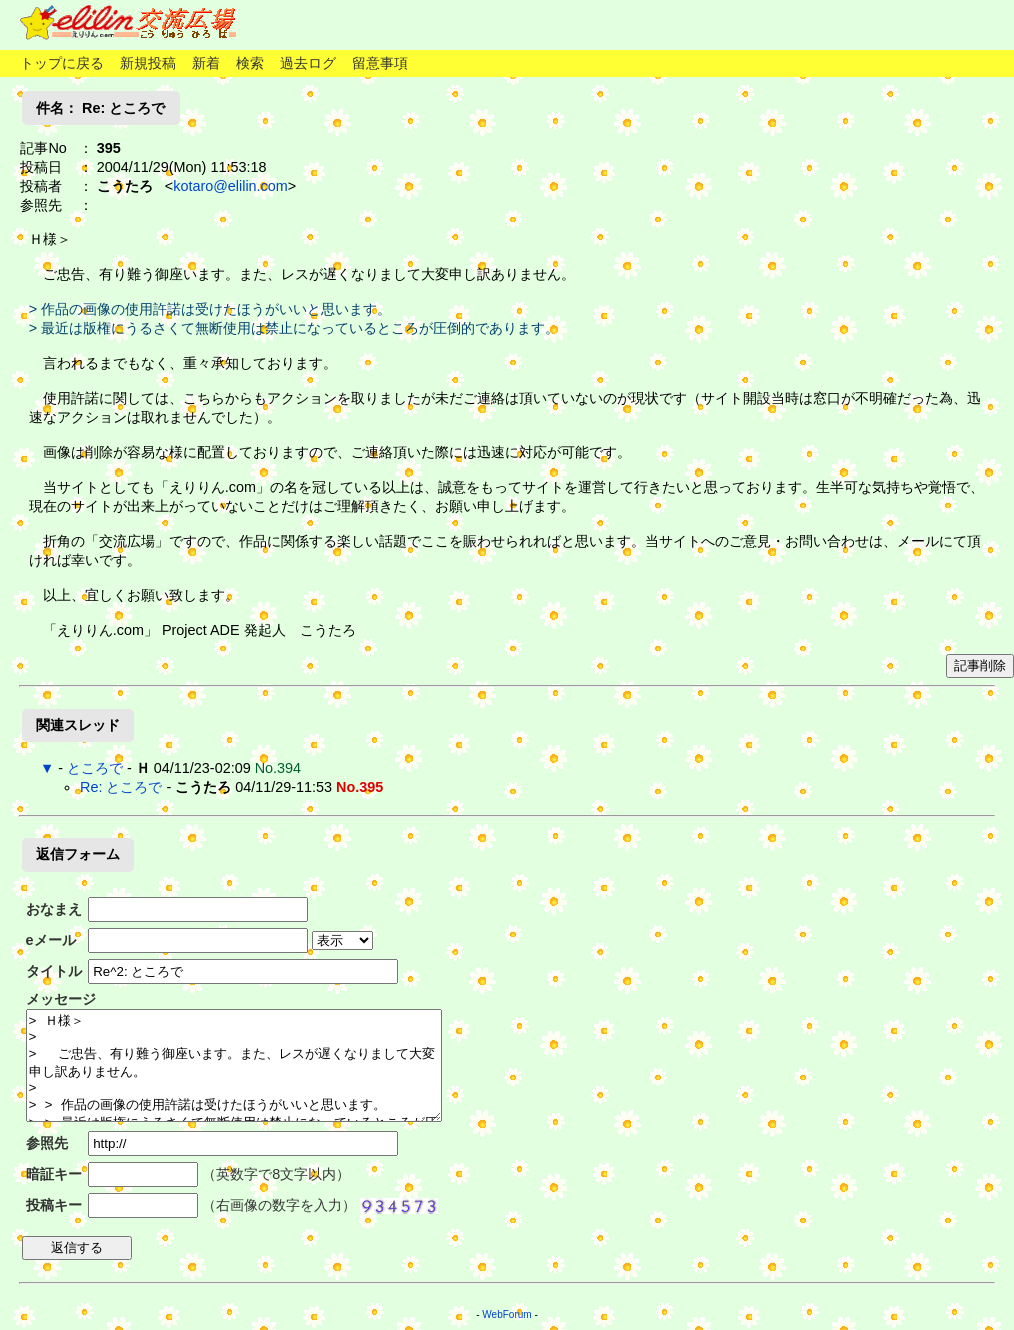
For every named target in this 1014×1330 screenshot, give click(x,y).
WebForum (506, 1314)
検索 (250, 63)
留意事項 (380, 63)
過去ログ (308, 63)
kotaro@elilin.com (230, 186)
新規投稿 (148, 63)
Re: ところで (121, 787)
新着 (206, 63)
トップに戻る (62, 63)
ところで (95, 768)
